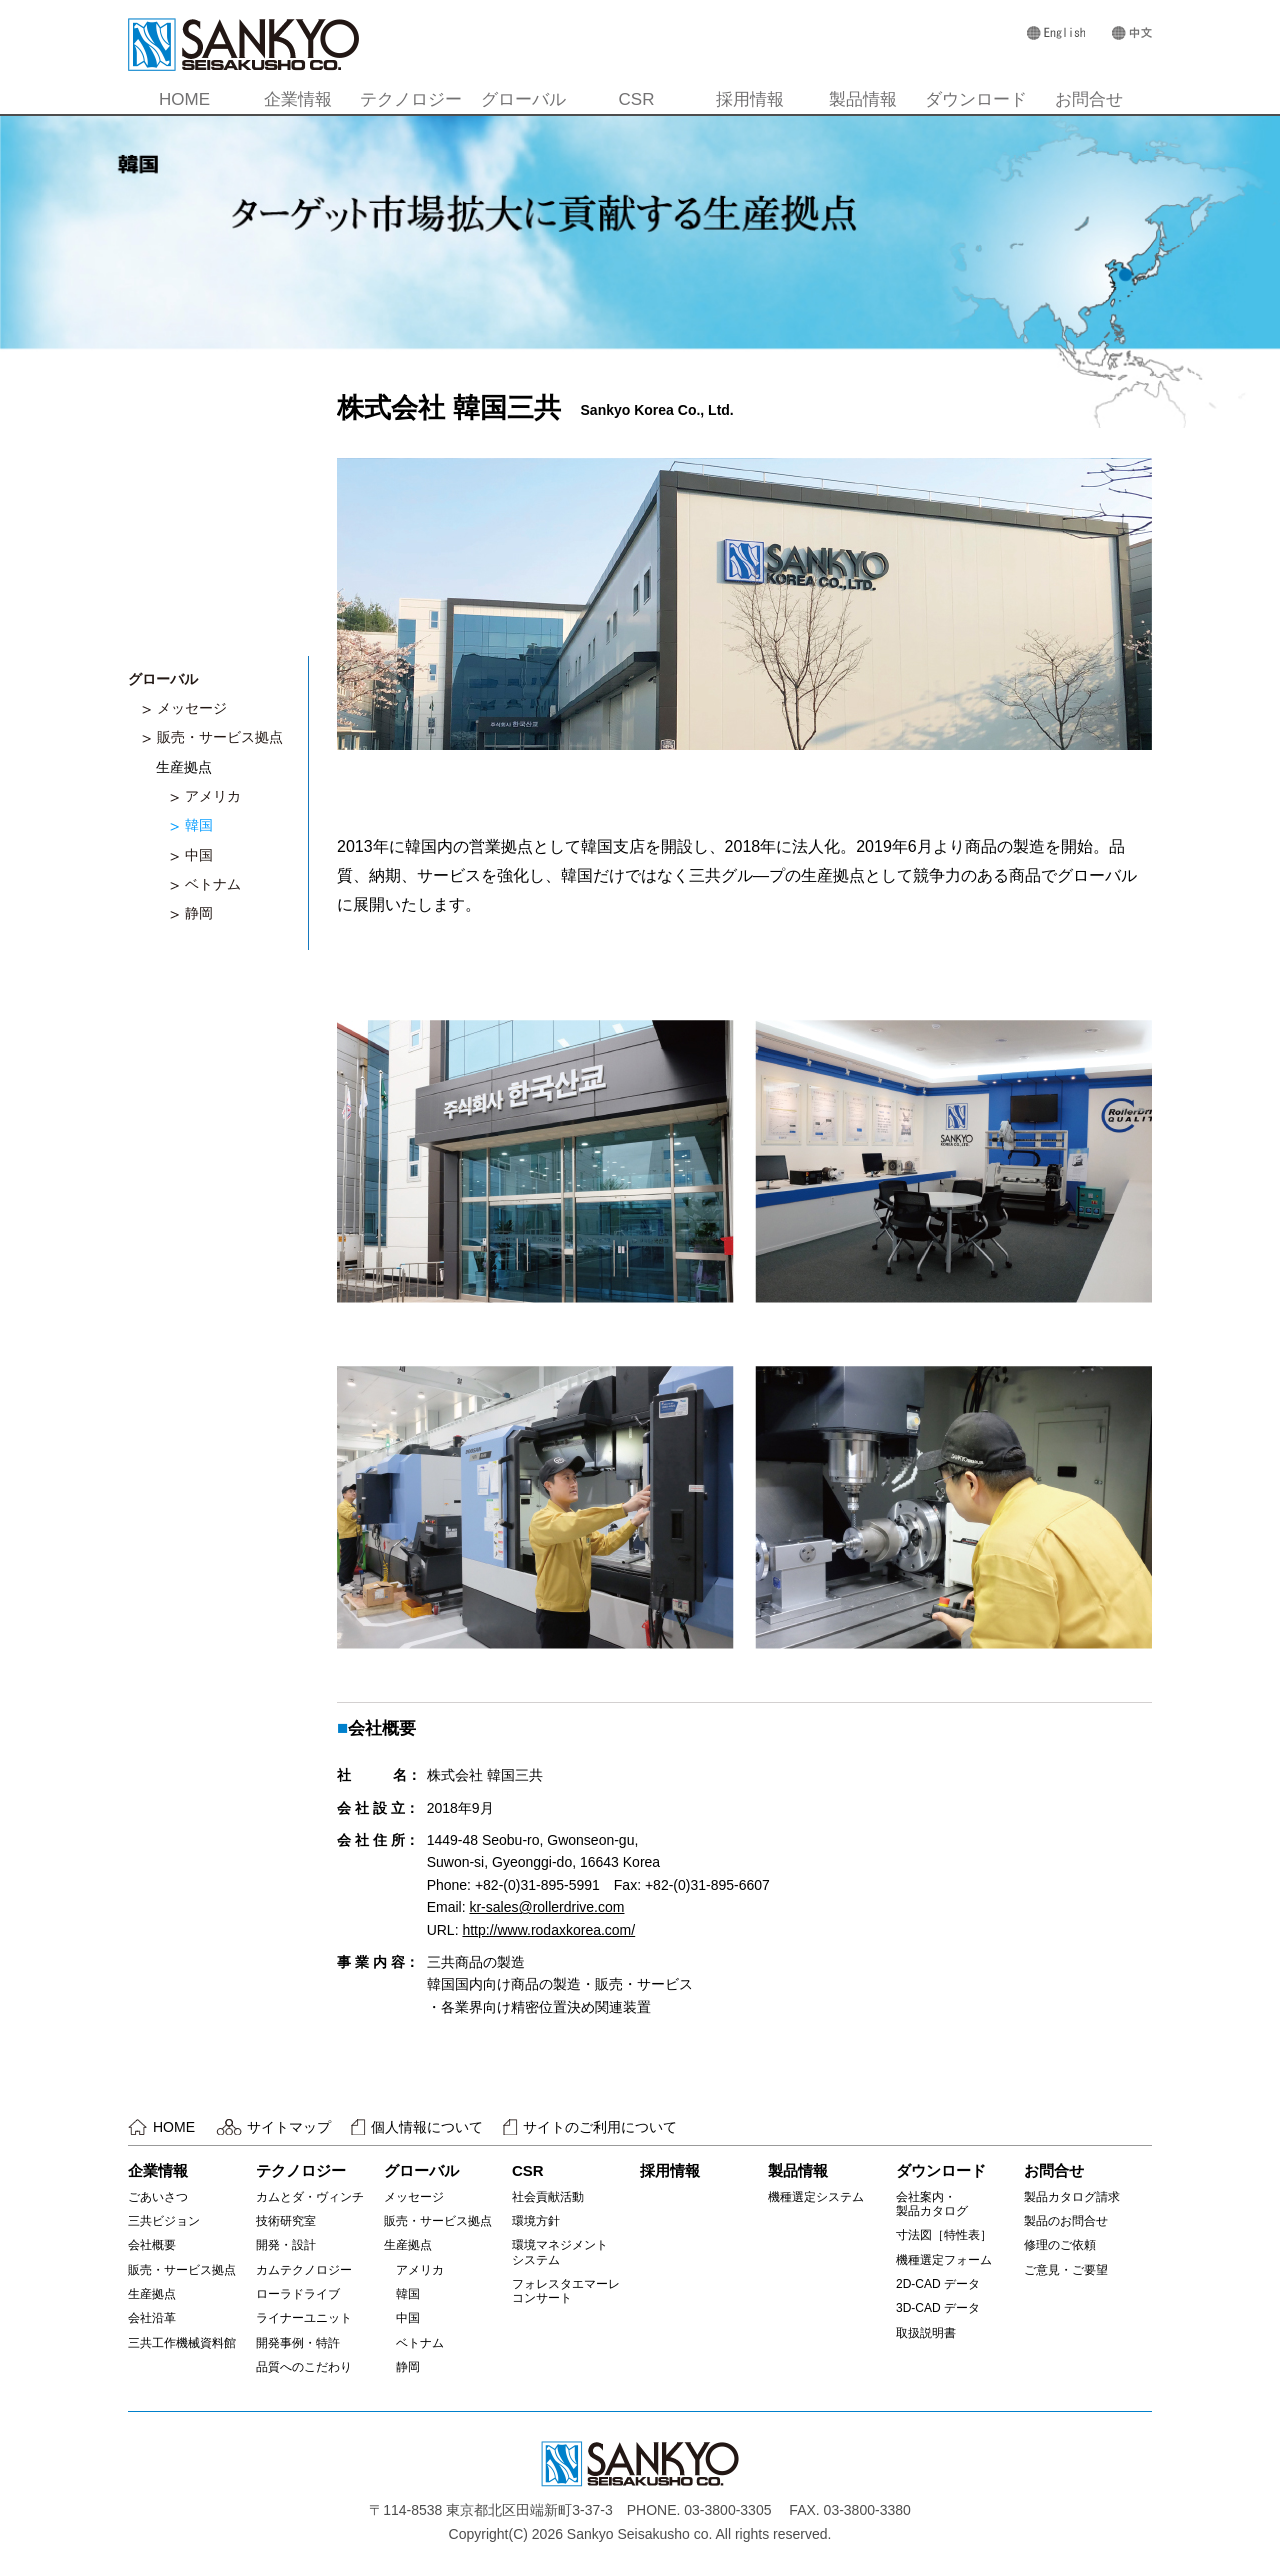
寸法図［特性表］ (944, 2235)
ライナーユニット (304, 2318)
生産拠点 (152, 2294)
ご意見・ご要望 (1066, 2270)
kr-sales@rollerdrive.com (546, 1907)
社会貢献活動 (548, 2197)
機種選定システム (816, 2197)
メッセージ (192, 708)
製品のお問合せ (1066, 2221)
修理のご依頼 (1060, 2245)
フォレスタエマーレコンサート (566, 2291)
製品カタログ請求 (1072, 2197)
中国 (199, 855)
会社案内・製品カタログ (932, 2204)
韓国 (199, 825)
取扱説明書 (926, 2333)
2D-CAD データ (938, 2284)
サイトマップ (289, 2127)
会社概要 (152, 2245)
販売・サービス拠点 (220, 737)
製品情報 (863, 99)
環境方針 (536, 2221)
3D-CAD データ (938, 2308)
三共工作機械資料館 (182, 2343)
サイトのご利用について (600, 2127)
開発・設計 (286, 2245)
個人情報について (427, 2127)
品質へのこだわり (304, 2367)
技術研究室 (286, 2221)
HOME (184, 99)
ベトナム (213, 884)
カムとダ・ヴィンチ (310, 2197)
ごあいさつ (158, 2197)
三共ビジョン (164, 2221)
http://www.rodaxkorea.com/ (548, 1930)
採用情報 (750, 99)
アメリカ (213, 796)
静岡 (199, 913)
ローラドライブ (298, 2294)
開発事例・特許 (298, 2343)
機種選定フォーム (944, 2260)
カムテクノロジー (304, 2270)
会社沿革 (152, 2318)
